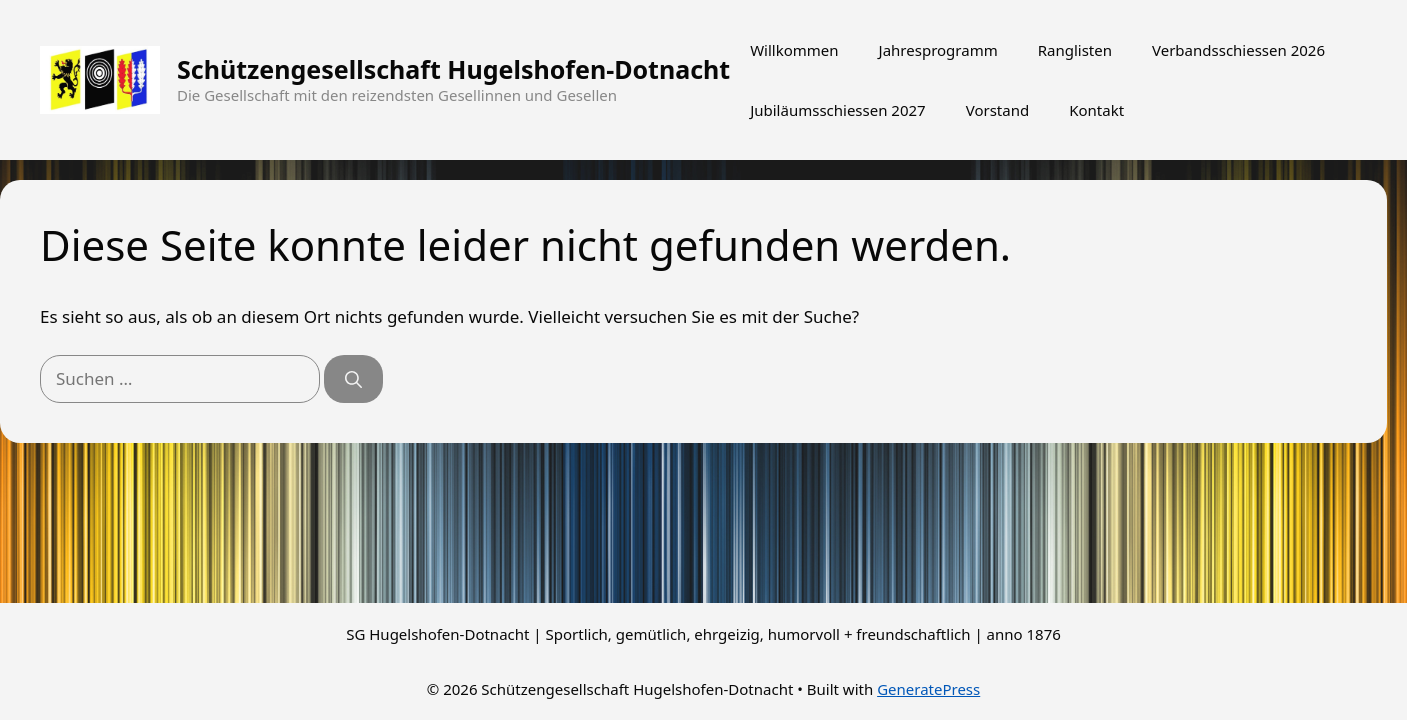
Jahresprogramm (938, 50)
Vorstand (997, 110)
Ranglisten (1075, 50)
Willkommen (794, 50)
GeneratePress (928, 689)
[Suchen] (353, 379)
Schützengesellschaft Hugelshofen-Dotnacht (453, 69)
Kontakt (1096, 110)
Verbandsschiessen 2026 (1238, 50)
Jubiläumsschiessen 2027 (838, 110)
